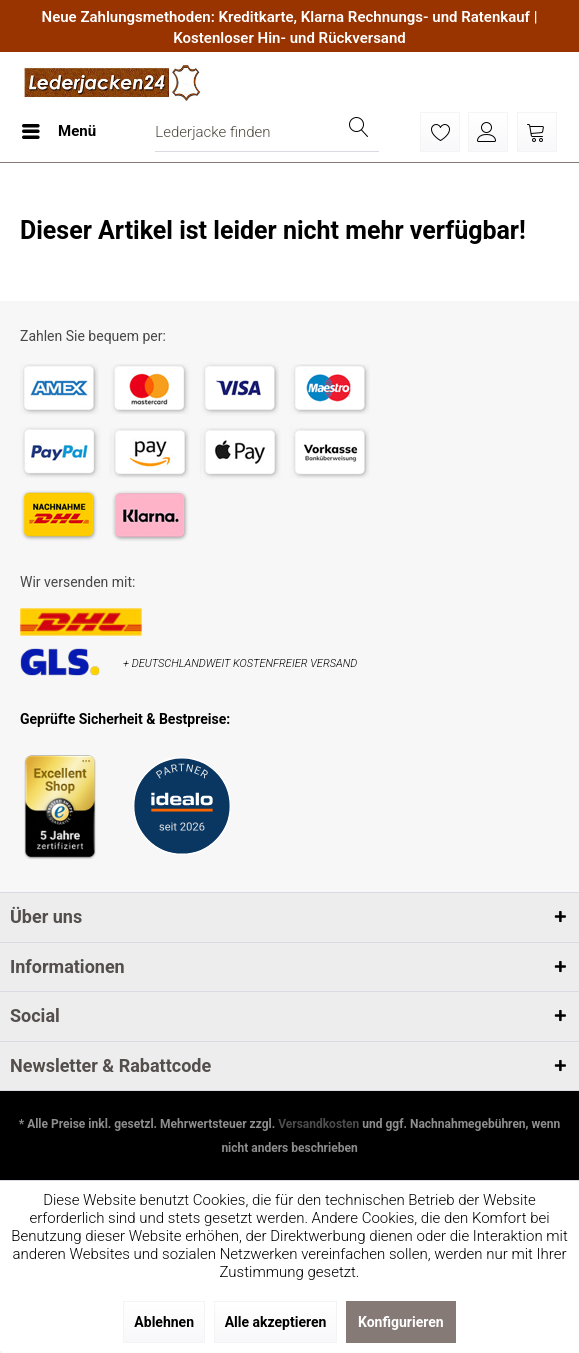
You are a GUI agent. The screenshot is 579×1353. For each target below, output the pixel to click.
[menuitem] (58, 132)
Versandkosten (318, 1124)
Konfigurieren (401, 1322)
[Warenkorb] (537, 132)
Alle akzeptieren (276, 1322)
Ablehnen (164, 1322)
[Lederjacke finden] (267, 132)
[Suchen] (359, 132)
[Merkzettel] (440, 132)
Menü (59, 128)
